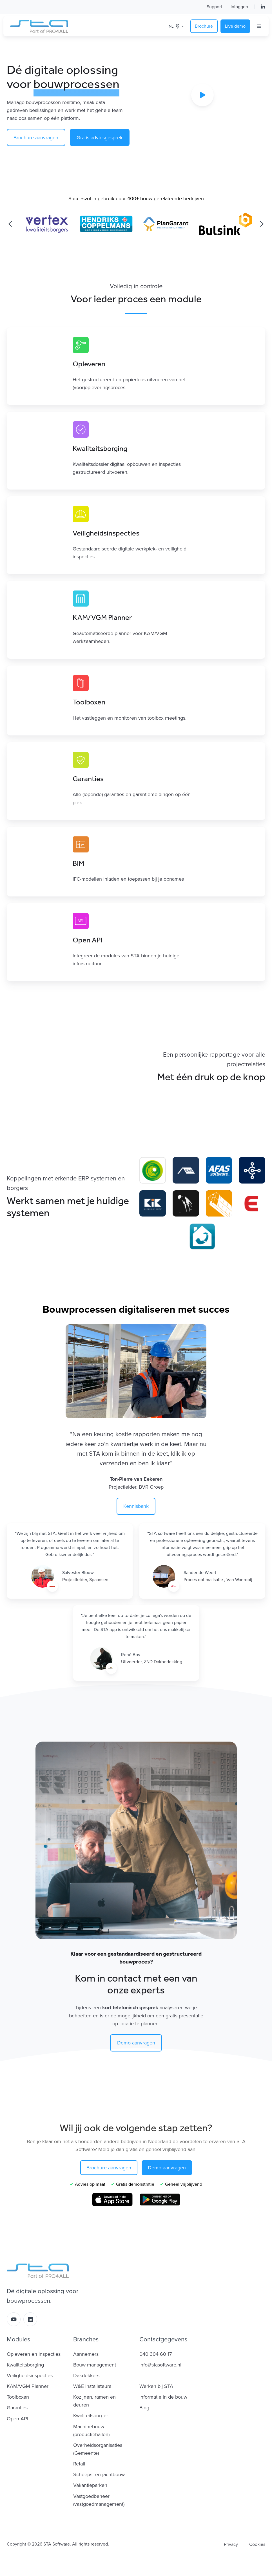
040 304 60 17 (155, 2354)
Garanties (17, 2408)
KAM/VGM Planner (27, 2386)
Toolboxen (18, 2397)
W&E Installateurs (92, 2386)
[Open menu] (259, 26)
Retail (79, 2464)
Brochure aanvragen (36, 138)
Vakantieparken (90, 2485)
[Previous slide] (10, 224)
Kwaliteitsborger (90, 2415)
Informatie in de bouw (163, 2397)
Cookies (257, 2544)
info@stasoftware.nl (160, 2365)
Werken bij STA (156, 2386)
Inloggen (239, 7)
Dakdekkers (86, 2375)
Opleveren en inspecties (34, 2354)
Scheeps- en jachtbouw (99, 2474)
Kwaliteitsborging (25, 2365)
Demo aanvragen (136, 2043)
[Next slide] (261, 224)
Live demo (235, 26)
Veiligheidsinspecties (30, 2375)
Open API (17, 2419)
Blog (144, 2408)
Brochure (204, 26)
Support (214, 7)
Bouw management (94, 2365)
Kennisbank (136, 1506)
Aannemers (86, 2354)
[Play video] (202, 95)
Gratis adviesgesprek (99, 138)
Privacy (231, 2544)
